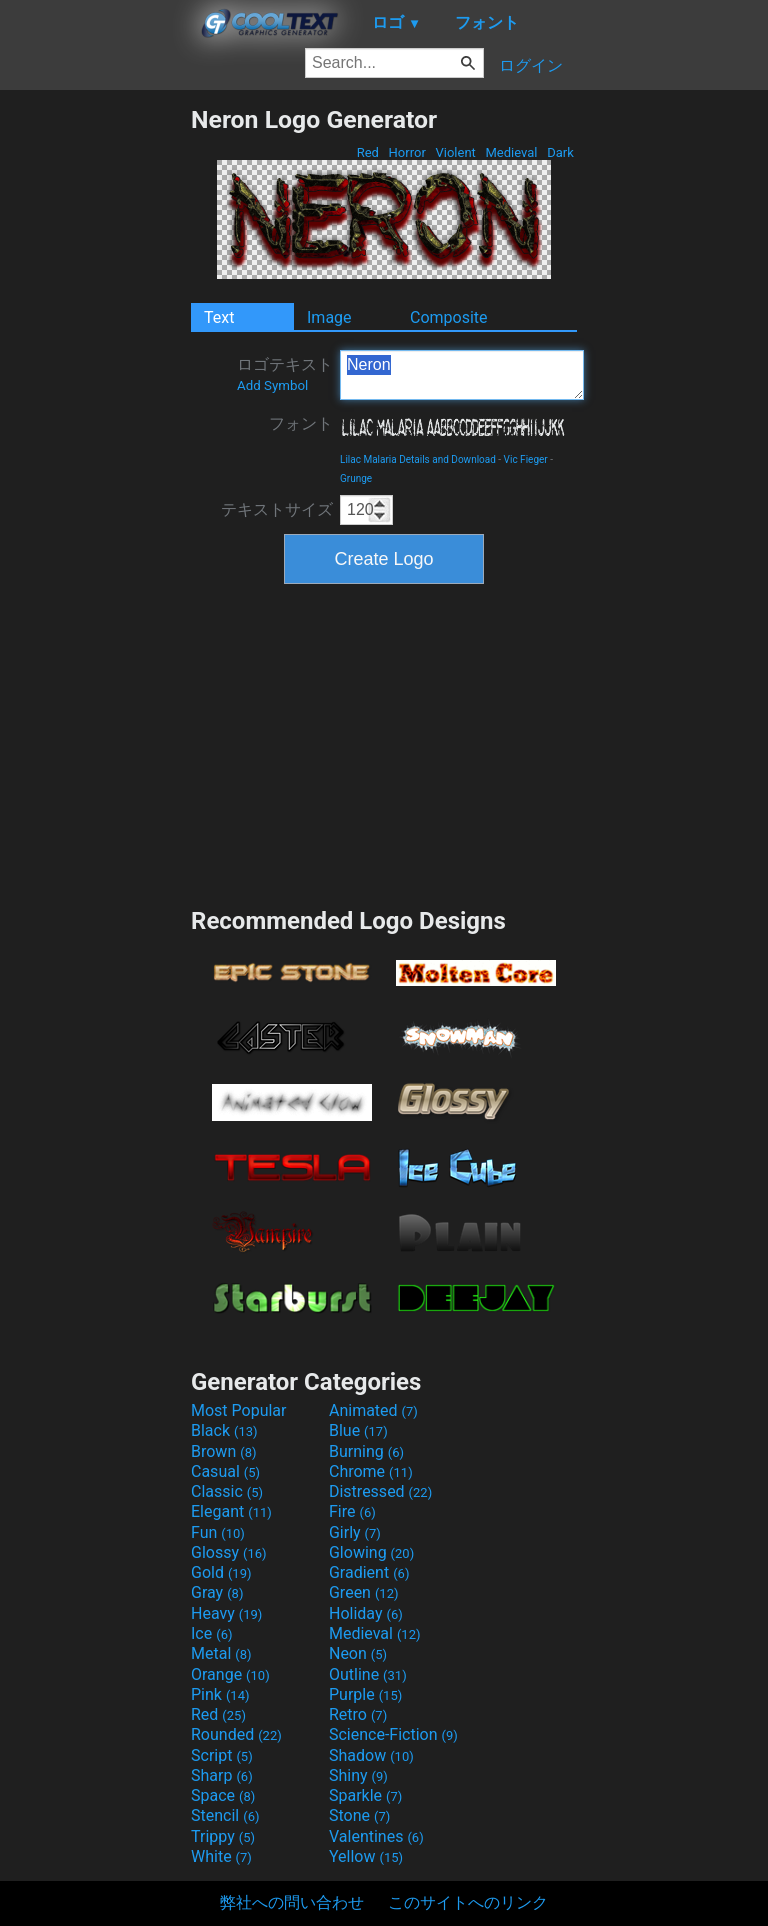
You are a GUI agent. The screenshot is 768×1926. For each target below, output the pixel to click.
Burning (366, 1451)
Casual (225, 1471)
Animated (373, 1410)
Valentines (376, 1836)
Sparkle (365, 1795)
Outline (368, 1674)
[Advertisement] (95, 405)
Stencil (225, 1815)
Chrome (371, 1471)
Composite (449, 317)
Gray (217, 1592)
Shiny (358, 1775)
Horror (407, 152)
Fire (352, 1511)
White (221, 1856)
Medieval (511, 152)
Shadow (371, 1755)
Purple (365, 1694)
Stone (359, 1815)
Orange (230, 1674)
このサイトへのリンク (468, 1902)
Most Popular (239, 1410)
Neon (358, 1653)
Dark (560, 152)
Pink (220, 1694)
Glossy (229, 1552)
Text (219, 317)
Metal (221, 1653)
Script (222, 1755)
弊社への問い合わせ (292, 1902)
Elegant (231, 1511)
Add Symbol (272, 385)
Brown (223, 1451)
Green (364, 1592)
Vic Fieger (526, 459)
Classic (227, 1491)
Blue (358, 1430)
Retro (358, 1714)
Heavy (226, 1613)
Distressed (380, 1491)
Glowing (371, 1552)
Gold (221, 1572)
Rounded (236, 1734)
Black (224, 1430)
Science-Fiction (393, 1734)
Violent (455, 152)
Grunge (356, 478)
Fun (218, 1532)
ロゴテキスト (285, 374)
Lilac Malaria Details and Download (418, 459)
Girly (355, 1532)
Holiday (366, 1613)
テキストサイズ (277, 509)
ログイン (531, 65)
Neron (462, 375)
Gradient (369, 1572)
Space (223, 1795)
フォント (301, 423)
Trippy (223, 1836)
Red (367, 152)
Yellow (366, 1856)
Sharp (222, 1775)
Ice (211, 1633)
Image (329, 317)
